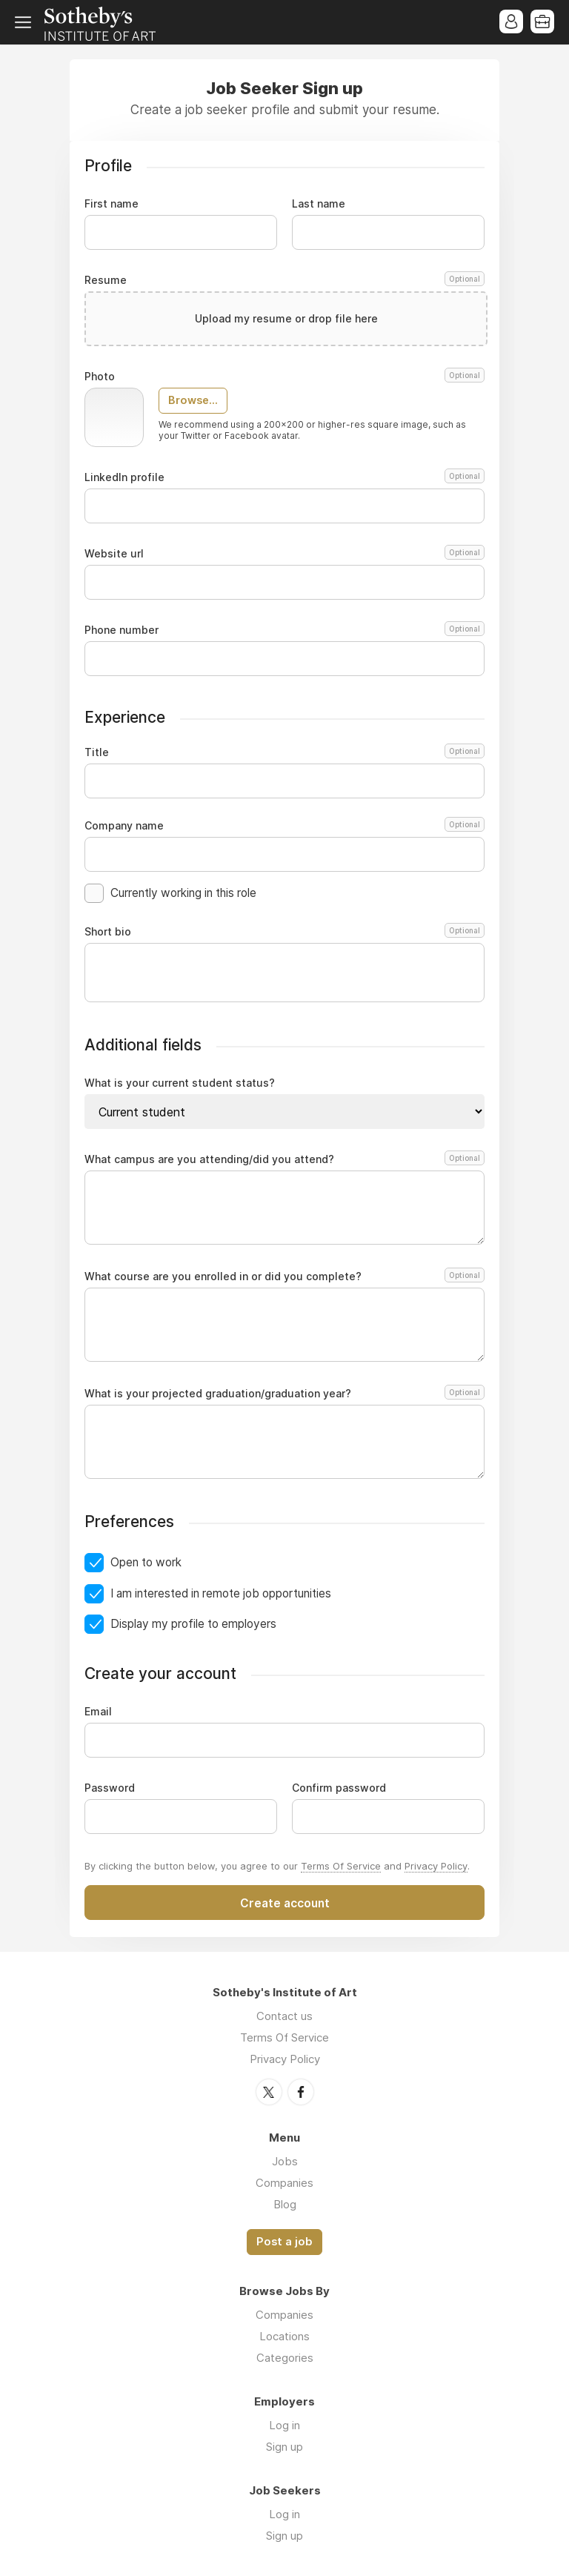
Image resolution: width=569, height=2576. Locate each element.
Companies (284, 2183)
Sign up (284, 2447)
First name (111, 204)
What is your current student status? (179, 1083)
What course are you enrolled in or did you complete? (282, 1276)
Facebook (300, 2092)
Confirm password (339, 1788)
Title (284, 752)
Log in (284, 2425)
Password (109, 1788)
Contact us (284, 2016)
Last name (318, 204)
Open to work (146, 1562)
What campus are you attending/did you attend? (282, 1159)
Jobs (285, 2161)
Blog (284, 2204)
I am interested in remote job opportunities (220, 1593)
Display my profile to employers (193, 1624)
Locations (284, 2336)
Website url (284, 554)
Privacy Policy (436, 1866)
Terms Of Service (341, 1866)
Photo (284, 376)
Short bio (284, 932)
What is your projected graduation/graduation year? (282, 1393)
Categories (284, 2358)
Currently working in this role (183, 893)
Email (98, 1711)
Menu (26, 22)
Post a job (284, 2241)
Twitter (269, 2092)
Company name (284, 826)
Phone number (284, 630)
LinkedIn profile (284, 477)
